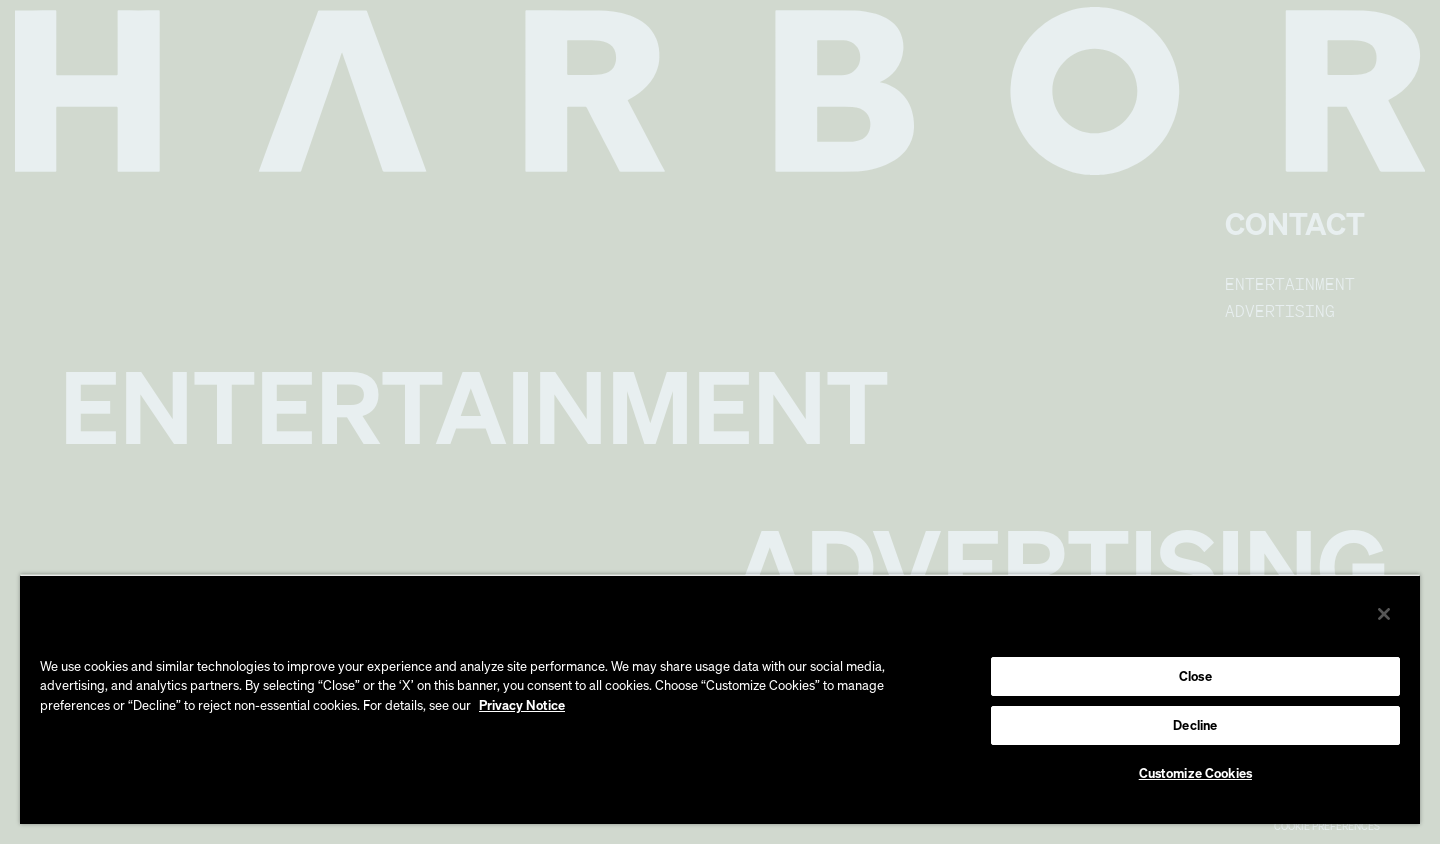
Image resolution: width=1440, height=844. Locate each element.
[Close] (1384, 614)
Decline (1195, 725)
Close (1195, 676)
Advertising (1280, 311)
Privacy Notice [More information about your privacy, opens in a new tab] (522, 705)
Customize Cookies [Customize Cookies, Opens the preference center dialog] (1195, 773)
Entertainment (1290, 284)
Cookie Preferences (1327, 826)
